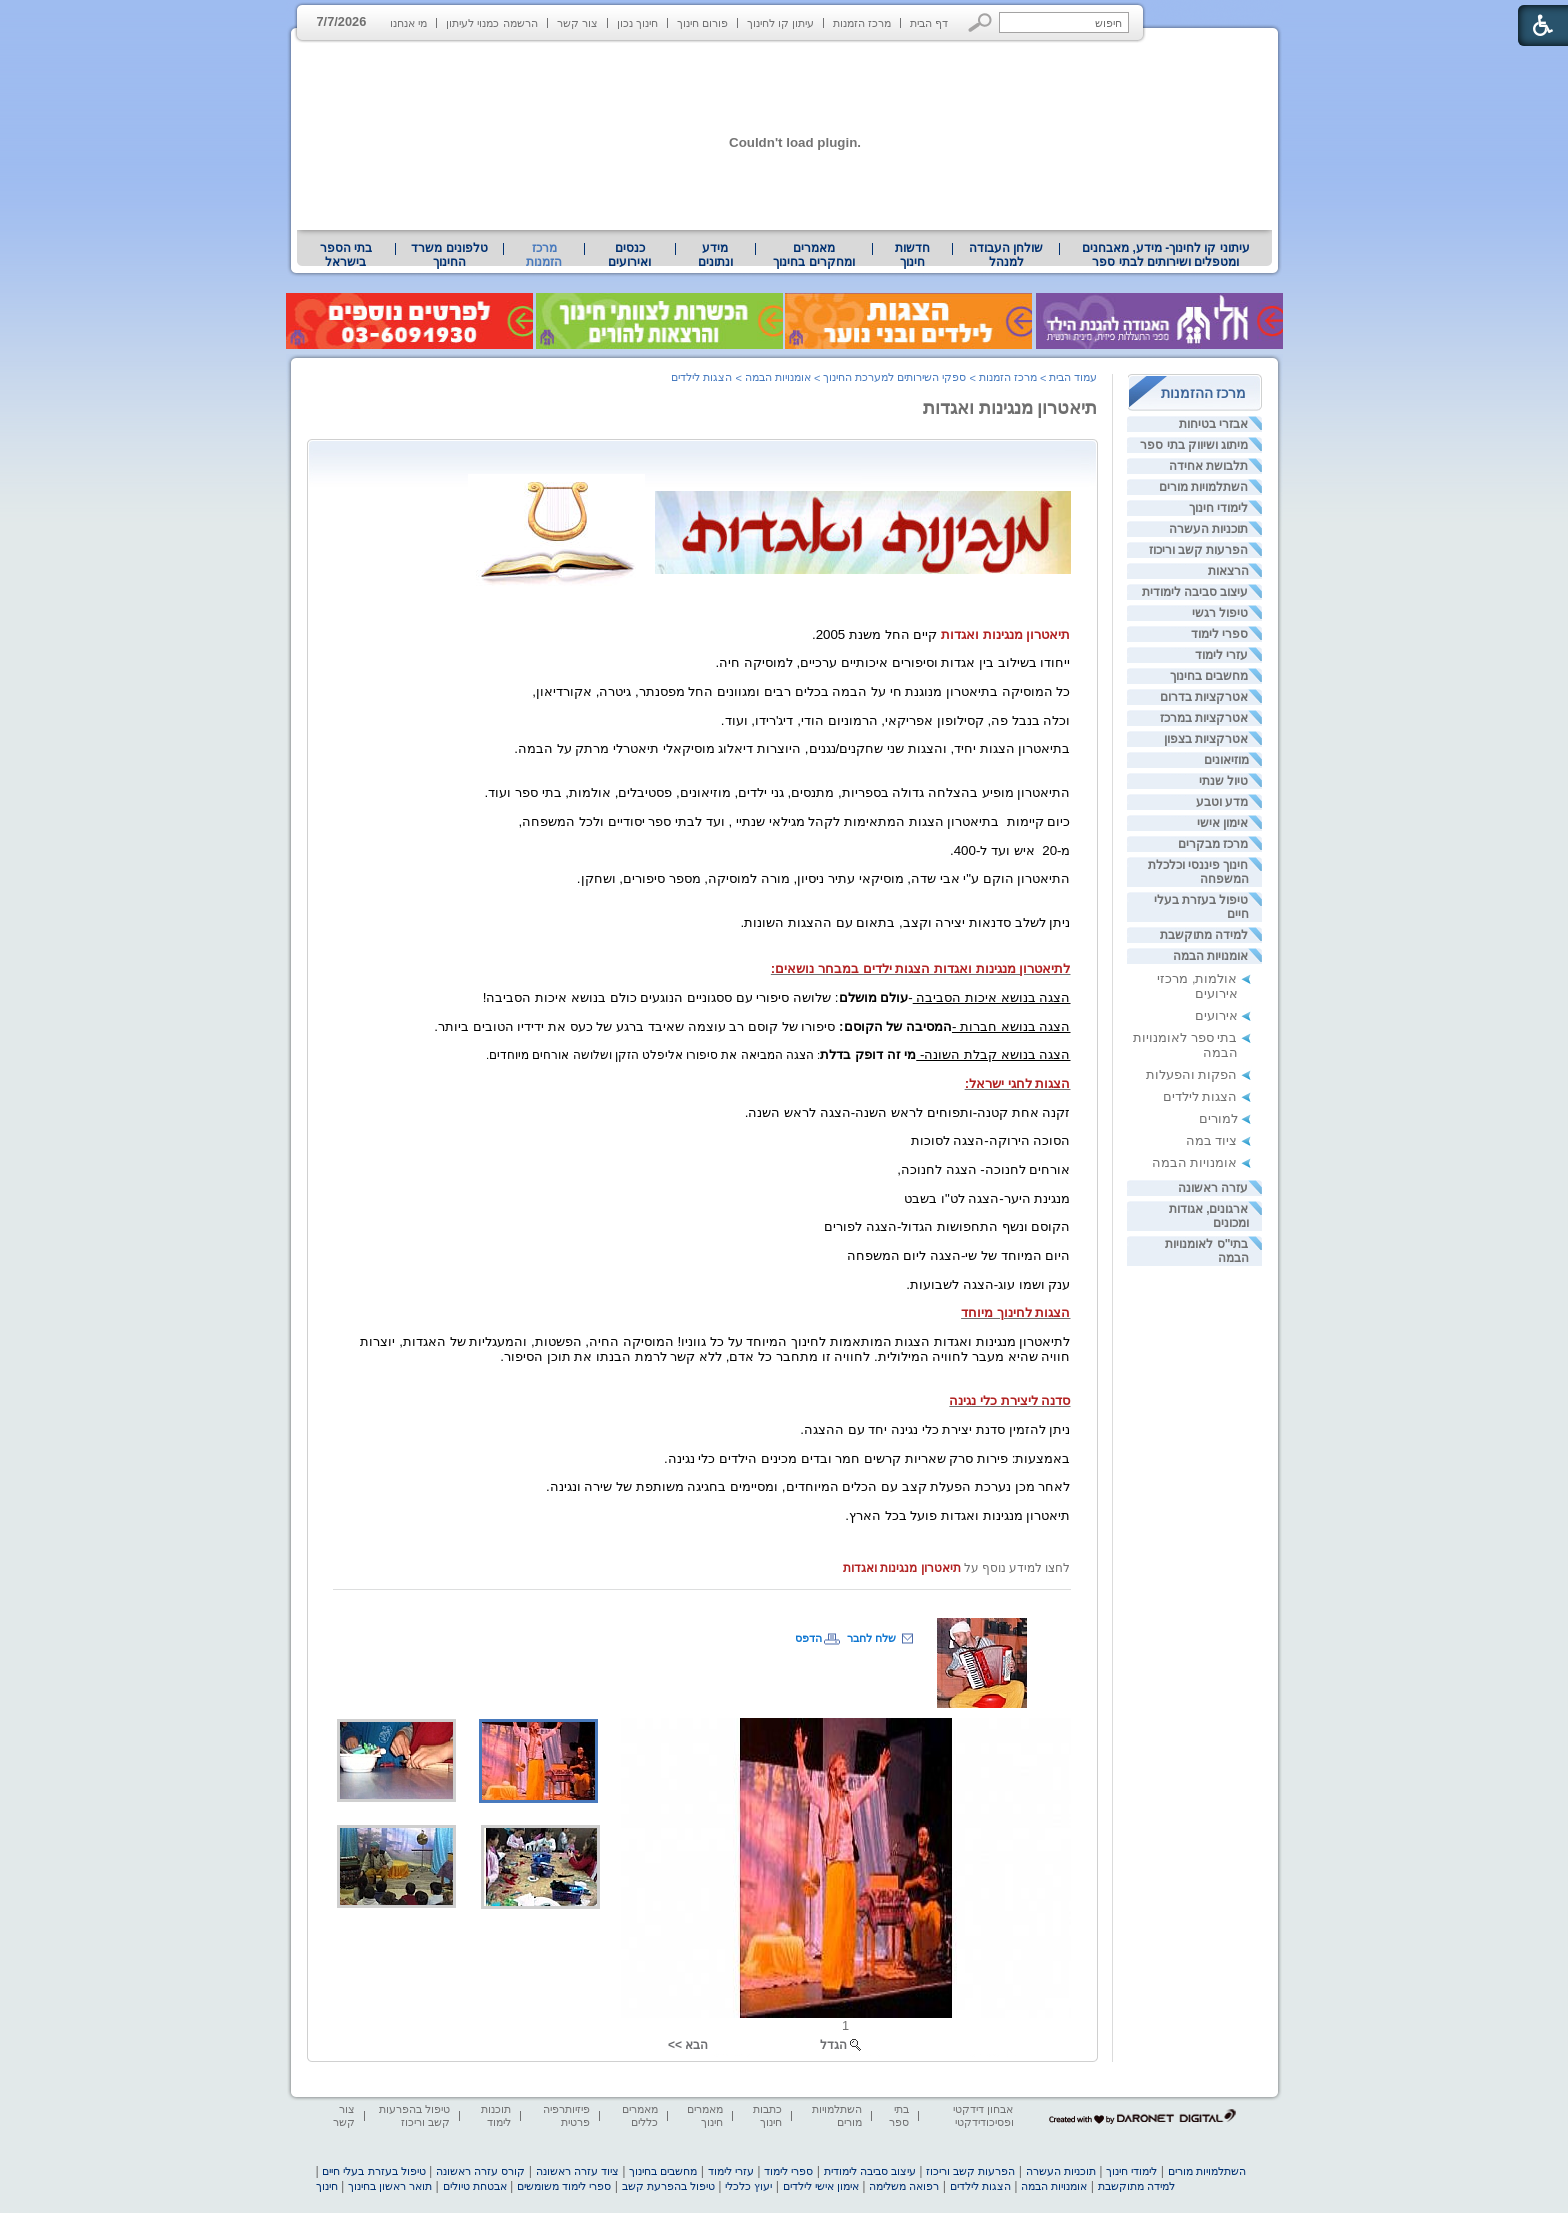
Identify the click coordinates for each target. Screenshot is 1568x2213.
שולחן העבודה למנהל (1006, 255)
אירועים (1216, 1015)
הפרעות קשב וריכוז (1199, 550)
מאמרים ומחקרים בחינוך (813, 255)
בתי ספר (899, 2115)
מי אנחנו (408, 23)
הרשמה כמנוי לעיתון (491, 23)
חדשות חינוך (912, 255)
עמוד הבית (1073, 377)
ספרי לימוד (1219, 634)
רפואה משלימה (904, 2186)
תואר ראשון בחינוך (390, 2186)
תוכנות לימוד (496, 2115)
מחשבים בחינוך (1209, 676)
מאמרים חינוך (705, 2115)
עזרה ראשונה (1213, 1188)
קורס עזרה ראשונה (480, 2171)
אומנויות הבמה (1210, 956)
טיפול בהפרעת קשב (668, 2186)
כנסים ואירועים (629, 255)
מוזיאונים (1226, 760)
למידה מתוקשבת (1204, 935)
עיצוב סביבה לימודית (1195, 592)
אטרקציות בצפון (1206, 739)
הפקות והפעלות (1192, 1074)
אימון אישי (1222, 823)
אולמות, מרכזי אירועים (1197, 986)
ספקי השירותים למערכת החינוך (894, 377)
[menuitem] (1165, 255)
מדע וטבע (1222, 802)
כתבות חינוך (767, 2115)
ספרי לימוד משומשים (564, 2186)
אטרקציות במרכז (1204, 718)
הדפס (808, 1638)
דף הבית (929, 23)
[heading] (1063, 455)
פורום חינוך (702, 23)
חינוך (327, 2186)
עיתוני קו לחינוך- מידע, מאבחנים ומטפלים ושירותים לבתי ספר (1166, 255)
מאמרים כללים (640, 2115)
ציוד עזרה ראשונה (577, 2171)
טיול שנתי (1223, 781)
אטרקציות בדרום (1204, 697)
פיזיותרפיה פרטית (566, 2115)
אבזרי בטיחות (1213, 424)
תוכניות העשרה (1208, 529)
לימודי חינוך (1218, 508)
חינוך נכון (637, 23)
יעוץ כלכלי (748, 2186)
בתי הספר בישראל (346, 255)
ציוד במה (1212, 1140)
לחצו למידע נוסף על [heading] (1016, 1568)
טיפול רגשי (1220, 613)
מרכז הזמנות (862, 23)
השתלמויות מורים (1203, 487)
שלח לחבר (871, 1638)
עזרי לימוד (1221, 655)
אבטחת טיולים (475, 2186)
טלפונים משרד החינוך (449, 255)
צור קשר (577, 23)
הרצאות (1228, 571)
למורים (1218, 1118)
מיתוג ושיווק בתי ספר (1194, 445)
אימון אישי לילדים (821, 2186)
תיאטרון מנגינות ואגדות (1010, 408)
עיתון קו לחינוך (780, 23)
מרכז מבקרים (1213, 844)
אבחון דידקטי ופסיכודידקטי (983, 2115)
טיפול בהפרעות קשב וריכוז (414, 2115)
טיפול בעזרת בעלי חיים (373, 2171)
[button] (980, 22)
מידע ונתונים (715, 255)
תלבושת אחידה (1208, 466)
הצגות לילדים (1200, 1096)
